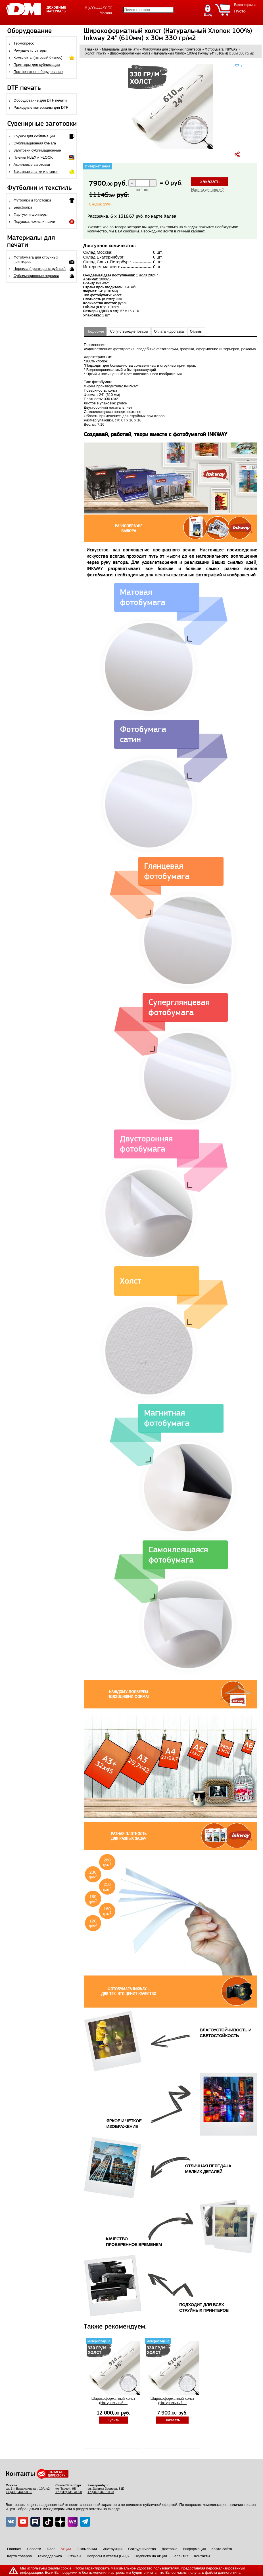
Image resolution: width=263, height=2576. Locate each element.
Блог (51, 2549)
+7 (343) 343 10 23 (100, 2492)
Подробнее (95, 331)
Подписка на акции (150, 2556)
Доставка (170, 2549)
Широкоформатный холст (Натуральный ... (113, 2400)
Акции (65, 2549)
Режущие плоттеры (30, 50)
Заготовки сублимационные (37, 150)
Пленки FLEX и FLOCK (33, 157)
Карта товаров (19, 2556)
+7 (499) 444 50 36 (19, 2492)
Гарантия (180, 2556)
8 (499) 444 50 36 (98, 8)
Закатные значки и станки (36, 171)
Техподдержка (49, 2556)
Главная (14, 2549)
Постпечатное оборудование (38, 72)
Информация (194, 2549)
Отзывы (196, 331)
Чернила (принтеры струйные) (40, 268)
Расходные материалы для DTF (41, 107)
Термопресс (24, 43)
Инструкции (112, 2549)
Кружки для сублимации (34, 136)
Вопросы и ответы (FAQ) (108, 2556)
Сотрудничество (142, 2549)
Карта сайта (222, 2549)
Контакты (202, 2556)
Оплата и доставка (169, 331)
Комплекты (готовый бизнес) (38, 57)
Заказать (210, 181)
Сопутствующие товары (129, 331)
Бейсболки (23, 207)
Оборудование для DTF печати (40, 100)
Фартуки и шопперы (31, 214)
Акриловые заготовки (32, 164)
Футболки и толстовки (32, 200)
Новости (34, 2549)
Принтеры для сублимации (37, 64)
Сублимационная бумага (35, 143)
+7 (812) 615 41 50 (68, 2492)
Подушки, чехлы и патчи (34, 221)
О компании (86, 2549)
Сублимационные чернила (36, 276)
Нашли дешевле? (207, 189)
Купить (113, 2420)
